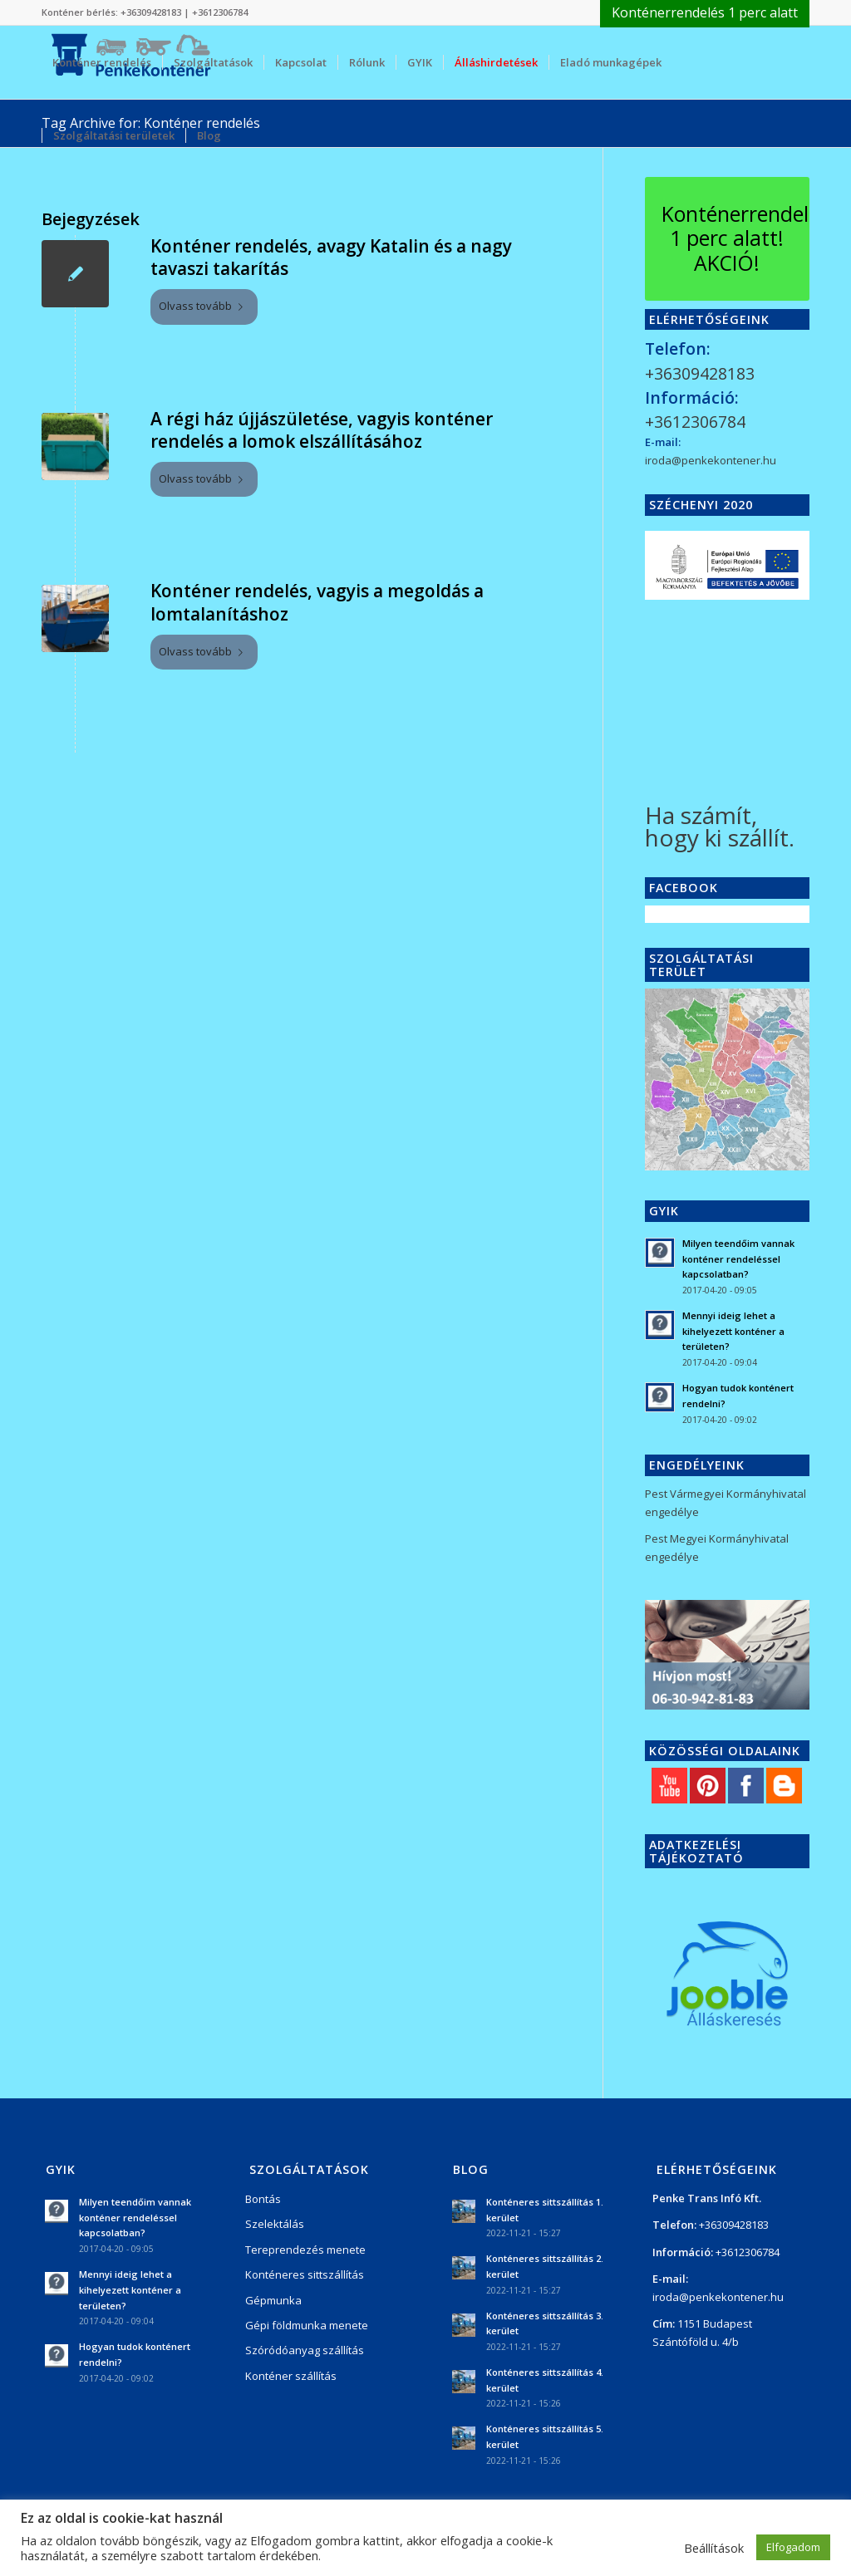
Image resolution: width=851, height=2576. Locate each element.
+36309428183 (151, 12)
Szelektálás (274, 2223)
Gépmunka (273, 2300)
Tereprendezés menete (305, 2249)
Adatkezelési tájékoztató (696, 1851)
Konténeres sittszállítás (304, 2274)
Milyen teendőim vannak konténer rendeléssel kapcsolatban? (738, 1259)
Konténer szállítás (291, 2375)
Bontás (263, 2198)
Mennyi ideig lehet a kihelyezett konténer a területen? (733, 1331)
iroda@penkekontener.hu (710, 460)
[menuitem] (700, 13)
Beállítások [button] (714, 2547)
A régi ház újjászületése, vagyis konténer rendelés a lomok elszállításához (321, 430)
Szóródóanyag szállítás (304, 2350)
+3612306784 (220, 12)
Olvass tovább (204, 305)
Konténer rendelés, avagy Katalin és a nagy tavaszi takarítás (331, 257)
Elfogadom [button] (793, 2546)
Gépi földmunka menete (306, 2325)
